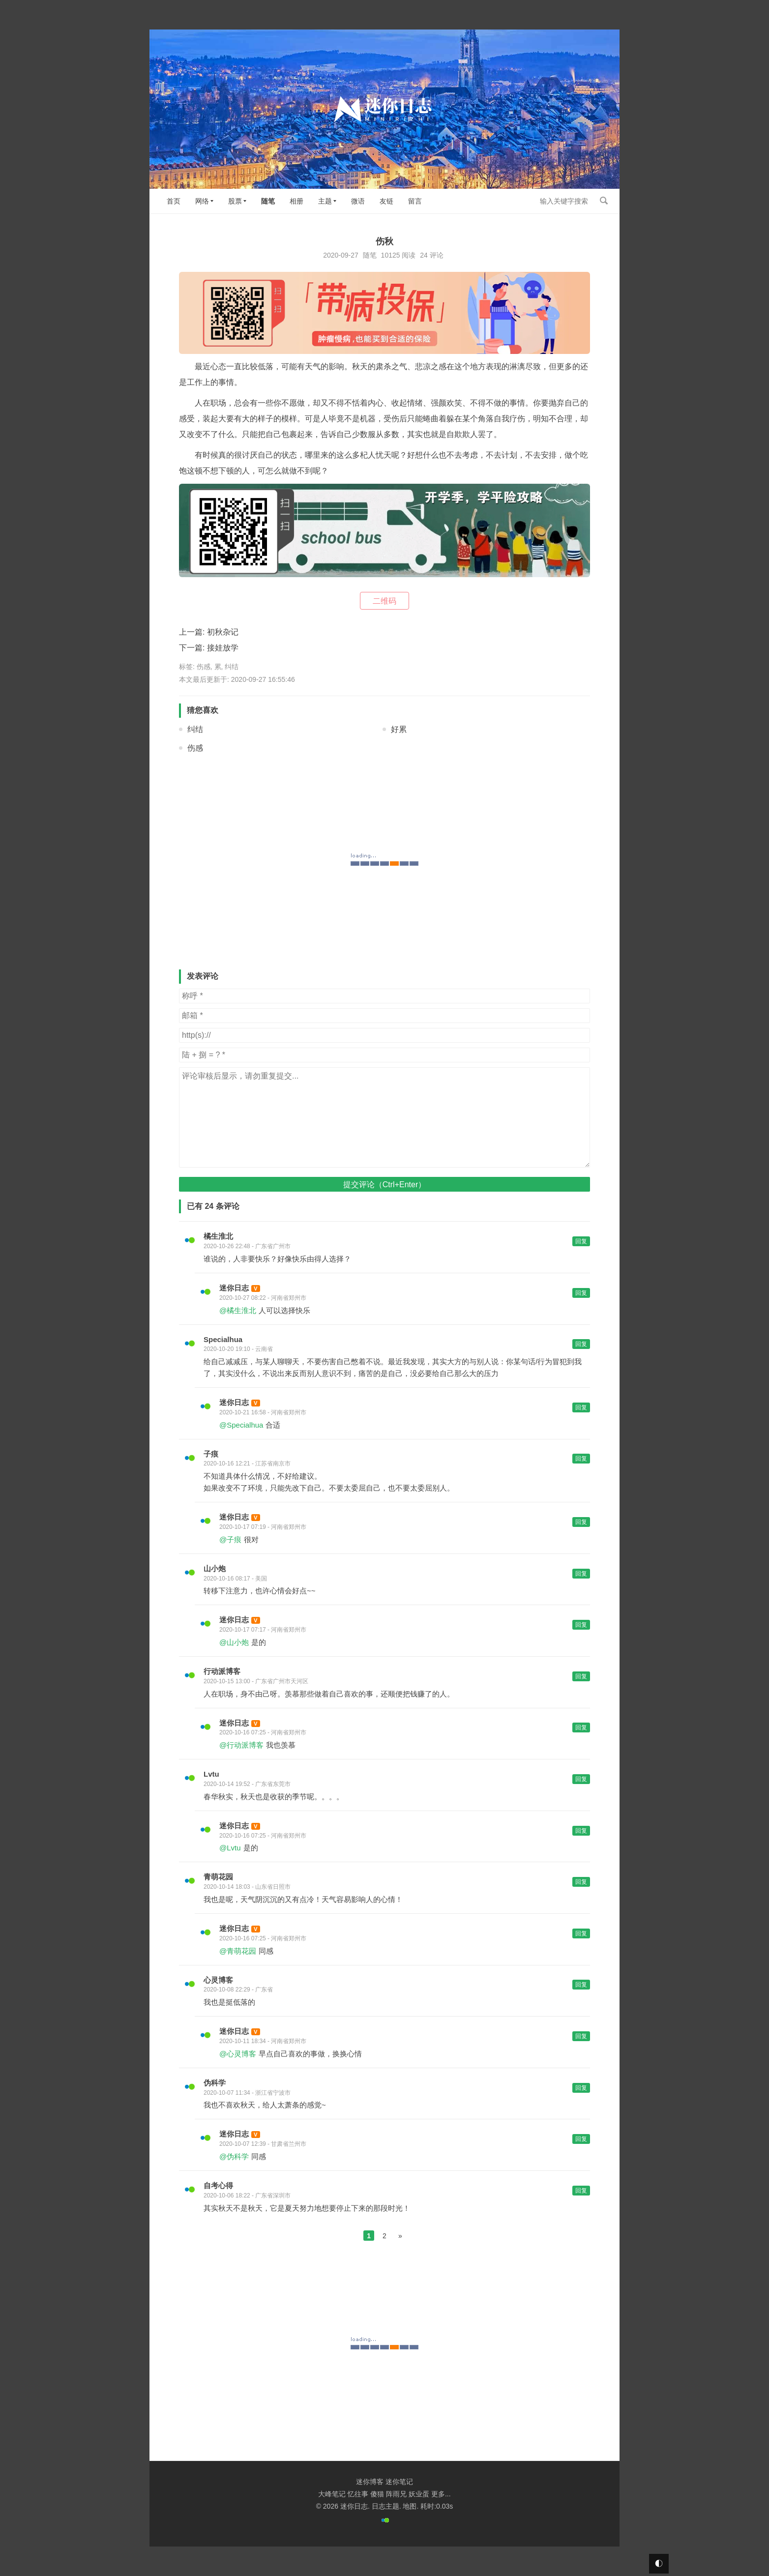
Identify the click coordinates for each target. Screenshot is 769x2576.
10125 (390, 255)
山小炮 (215, 1568)
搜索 (604, 200)
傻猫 (377, 2494)
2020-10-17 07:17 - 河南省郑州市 (262, 1629)
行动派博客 (222, 1671)
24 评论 (431, 255)
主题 (325, 201)
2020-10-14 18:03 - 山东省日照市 (247, 1886)
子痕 (211, 1454)
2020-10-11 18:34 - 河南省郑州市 (262, 2041)
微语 (358, 201)
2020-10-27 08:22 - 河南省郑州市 (262, 1297)
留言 (415, 201)
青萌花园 (218, 1877)
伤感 (203, 667)
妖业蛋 (419, 2494)
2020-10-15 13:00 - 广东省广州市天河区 (256, 1681)
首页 (173, 201)
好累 (399, 729)
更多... (441, 2494)
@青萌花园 (237, 1951)
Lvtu (211, 1774)
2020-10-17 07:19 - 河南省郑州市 (262, 1526)
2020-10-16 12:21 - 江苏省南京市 (247, 1463)
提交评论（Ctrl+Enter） (384, 1184)
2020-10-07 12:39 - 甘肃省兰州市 (262, 2143)
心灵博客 (218, 1980)
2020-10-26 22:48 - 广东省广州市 (247, 1246)
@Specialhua (241, 1425)
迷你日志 (234, 1288)
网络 (202, 201)
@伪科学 (234, 2156)
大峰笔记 (332, 2494)
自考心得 (218, 2185)
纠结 (231, 667)
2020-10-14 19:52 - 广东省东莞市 (247, 1784)
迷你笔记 (399, 2482)
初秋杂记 (222, 632)
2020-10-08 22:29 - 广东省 (238, 1989)
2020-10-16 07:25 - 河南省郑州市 (262, 1732)
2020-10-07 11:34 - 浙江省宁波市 (247, 2092)
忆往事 (358, 2494)
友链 (386, 201)
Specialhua (223, 1339)
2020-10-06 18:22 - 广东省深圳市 (247, 2195)
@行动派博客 (241, 1745)
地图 (409, 2506)
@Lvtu (230, 1848)
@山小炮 (234, 1642)
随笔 (268, 201)
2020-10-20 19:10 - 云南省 (238, 1349)
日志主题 (385, 2506)
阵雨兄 (396, 2494)
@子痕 (230, 1539)
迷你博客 (370, 2482)
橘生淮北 (218, 1236)
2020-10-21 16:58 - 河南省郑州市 (262, 1412)
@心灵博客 (237, 2053)
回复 (581, 1241)
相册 (296, 201)
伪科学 (215, 2082)
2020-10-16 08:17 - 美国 (235, 1578)
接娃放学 (222, 648)
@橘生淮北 (237, 1310)
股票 (235, 201)
